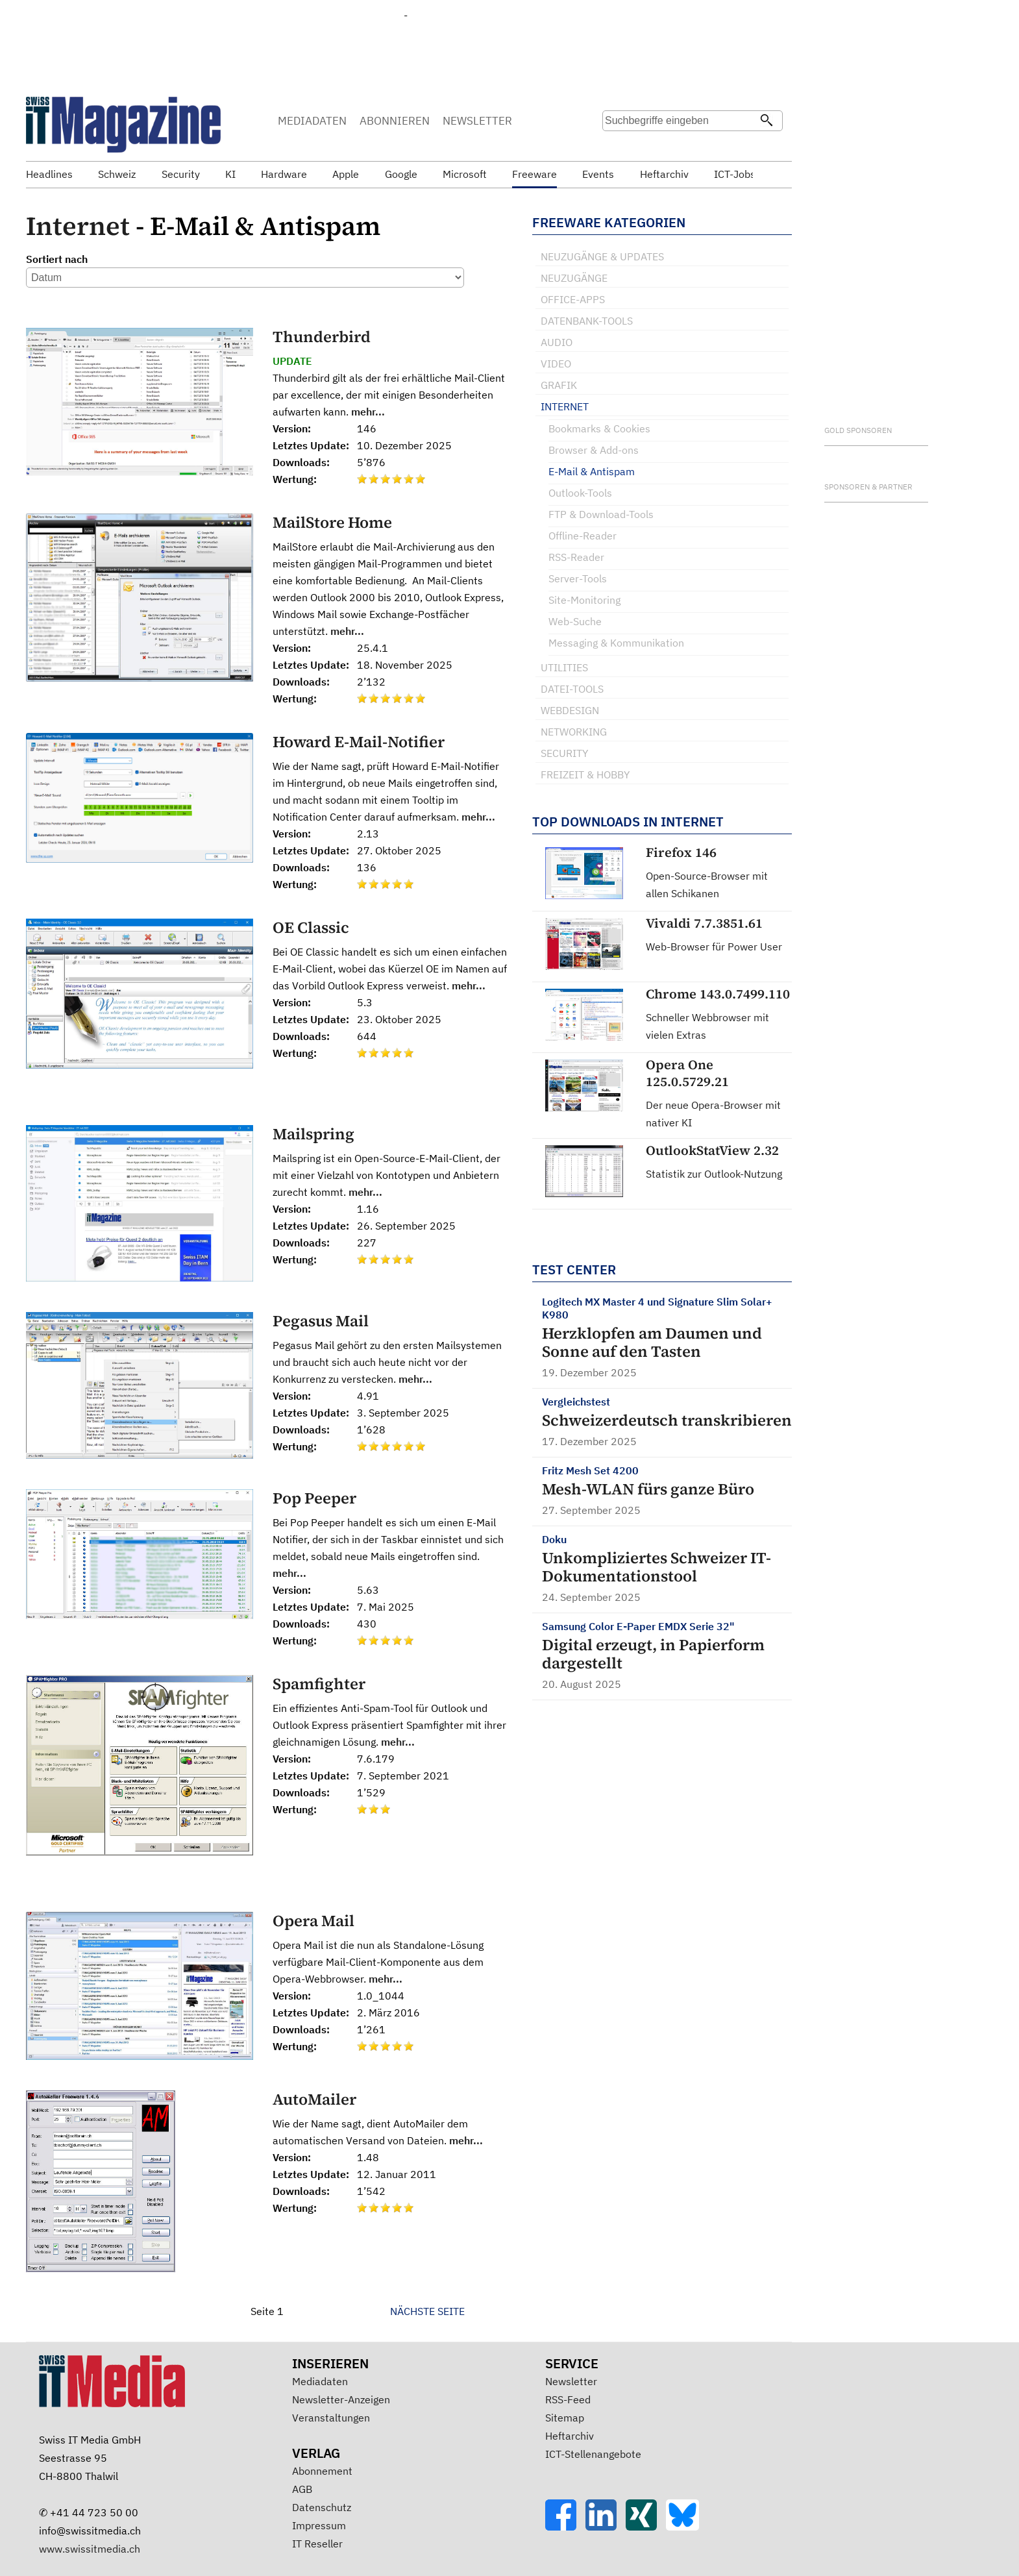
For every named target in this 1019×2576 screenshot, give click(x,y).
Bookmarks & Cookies (599, 428)
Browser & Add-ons (593, 449)
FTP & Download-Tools (601, 514)
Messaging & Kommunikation (616, 642)
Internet (78, 225)
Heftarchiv (569, 2435)
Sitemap (564, 2417)
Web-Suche (575, 621)
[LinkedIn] (605, 2526)
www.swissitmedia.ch (89, 2548)
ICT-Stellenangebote (593, 2453)
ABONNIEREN (395, 121)
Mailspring (313, 1134)
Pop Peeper (314, 1498)
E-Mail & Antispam (591, 471)
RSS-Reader (576, 557)
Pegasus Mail (321, 1320)
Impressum (319, 2525)
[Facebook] (565, 2526)
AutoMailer (314, 2099)
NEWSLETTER (477, 121)
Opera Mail (313, 1920)
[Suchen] (766, 121)
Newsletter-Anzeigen (341, 2399)
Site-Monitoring (584, 599)
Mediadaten (320, 2381)
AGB (302, 2489)
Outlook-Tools (580, 492)
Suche (611, 146)
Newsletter (571, 2381)
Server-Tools (577, 578)
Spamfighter (319, 1683)
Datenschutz (321, 2507)
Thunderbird (322, 336)
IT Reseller (317, 2543)
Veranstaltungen (331, 2417)
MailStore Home (332, 522)
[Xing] (646, 2526)
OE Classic (311, 927)
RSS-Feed (568, 2399)
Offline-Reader (582, 535)
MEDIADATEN (312, 121)
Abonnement (322, 2470)
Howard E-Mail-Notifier (359, 741)
